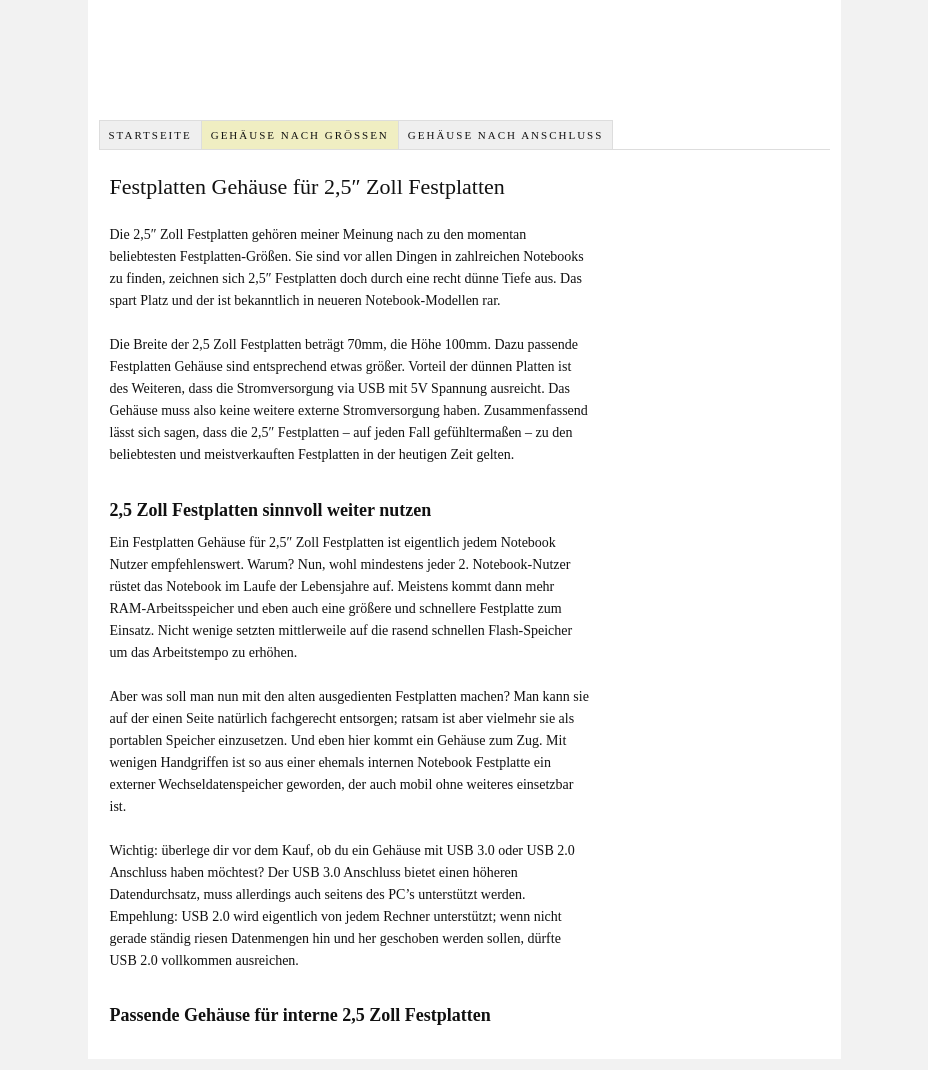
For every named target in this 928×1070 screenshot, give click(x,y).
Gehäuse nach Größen (300, 135)
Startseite (149, 135)
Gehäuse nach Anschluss (506, 135)
